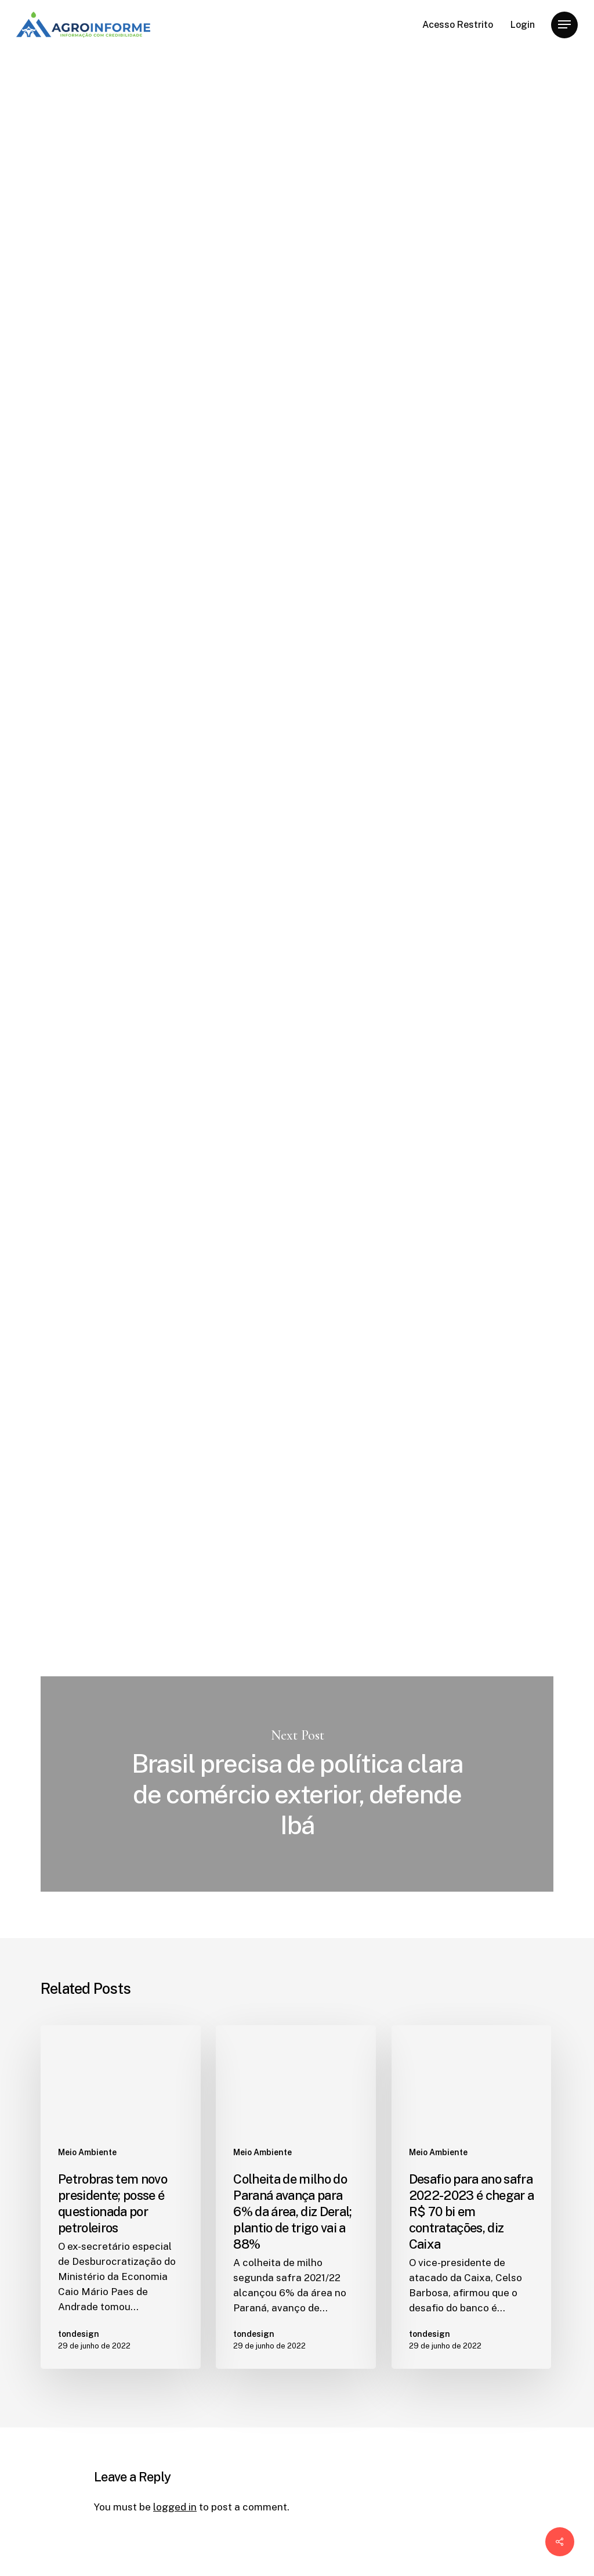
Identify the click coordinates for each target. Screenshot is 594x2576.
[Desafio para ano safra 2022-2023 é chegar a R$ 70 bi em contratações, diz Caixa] (472, 2197)
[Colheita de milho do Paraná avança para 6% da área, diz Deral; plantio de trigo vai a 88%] (296, 2197)
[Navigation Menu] (564, 25)
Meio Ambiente (132, 93)
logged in (175, 2507)
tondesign (117, 339)
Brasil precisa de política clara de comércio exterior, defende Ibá (297, 1784)
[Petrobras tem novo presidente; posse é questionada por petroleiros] (121, 2197)
